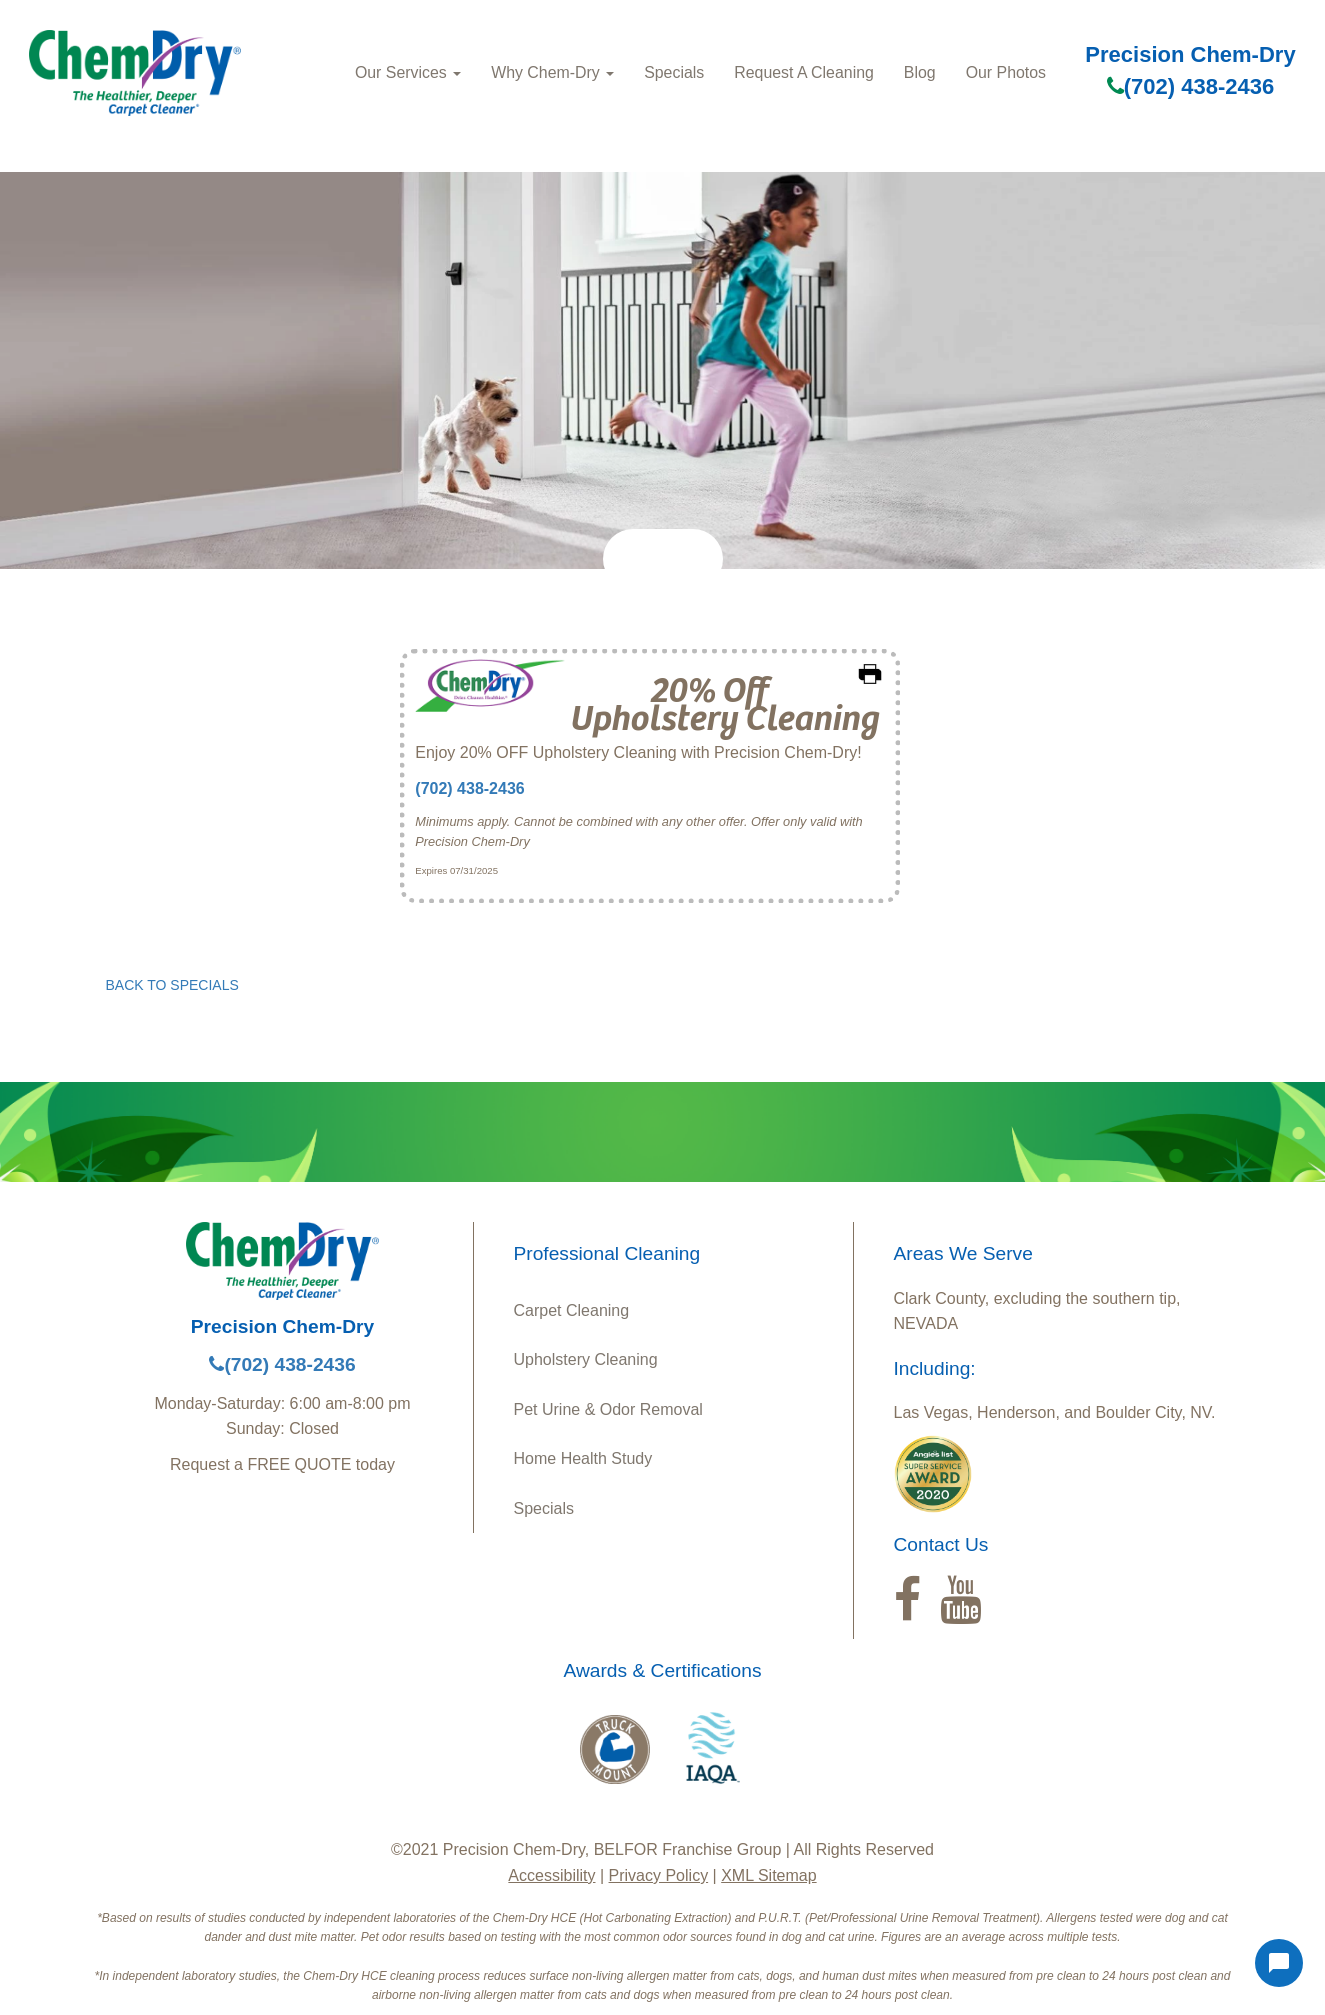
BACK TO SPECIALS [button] (172, 985)
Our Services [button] (408, 72)
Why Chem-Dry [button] (552, 72)
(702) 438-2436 (1190, 86)
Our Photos (1006, 72)
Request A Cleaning (804, 72)
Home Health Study (583, 1458)
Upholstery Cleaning (586, 1359)
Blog (920, 72)
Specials (674, 72)
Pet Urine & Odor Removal (608, 1409)
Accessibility (551, 1875)
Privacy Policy (659, 1875)
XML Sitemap (768, 1875)
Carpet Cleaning (572, 1310)
